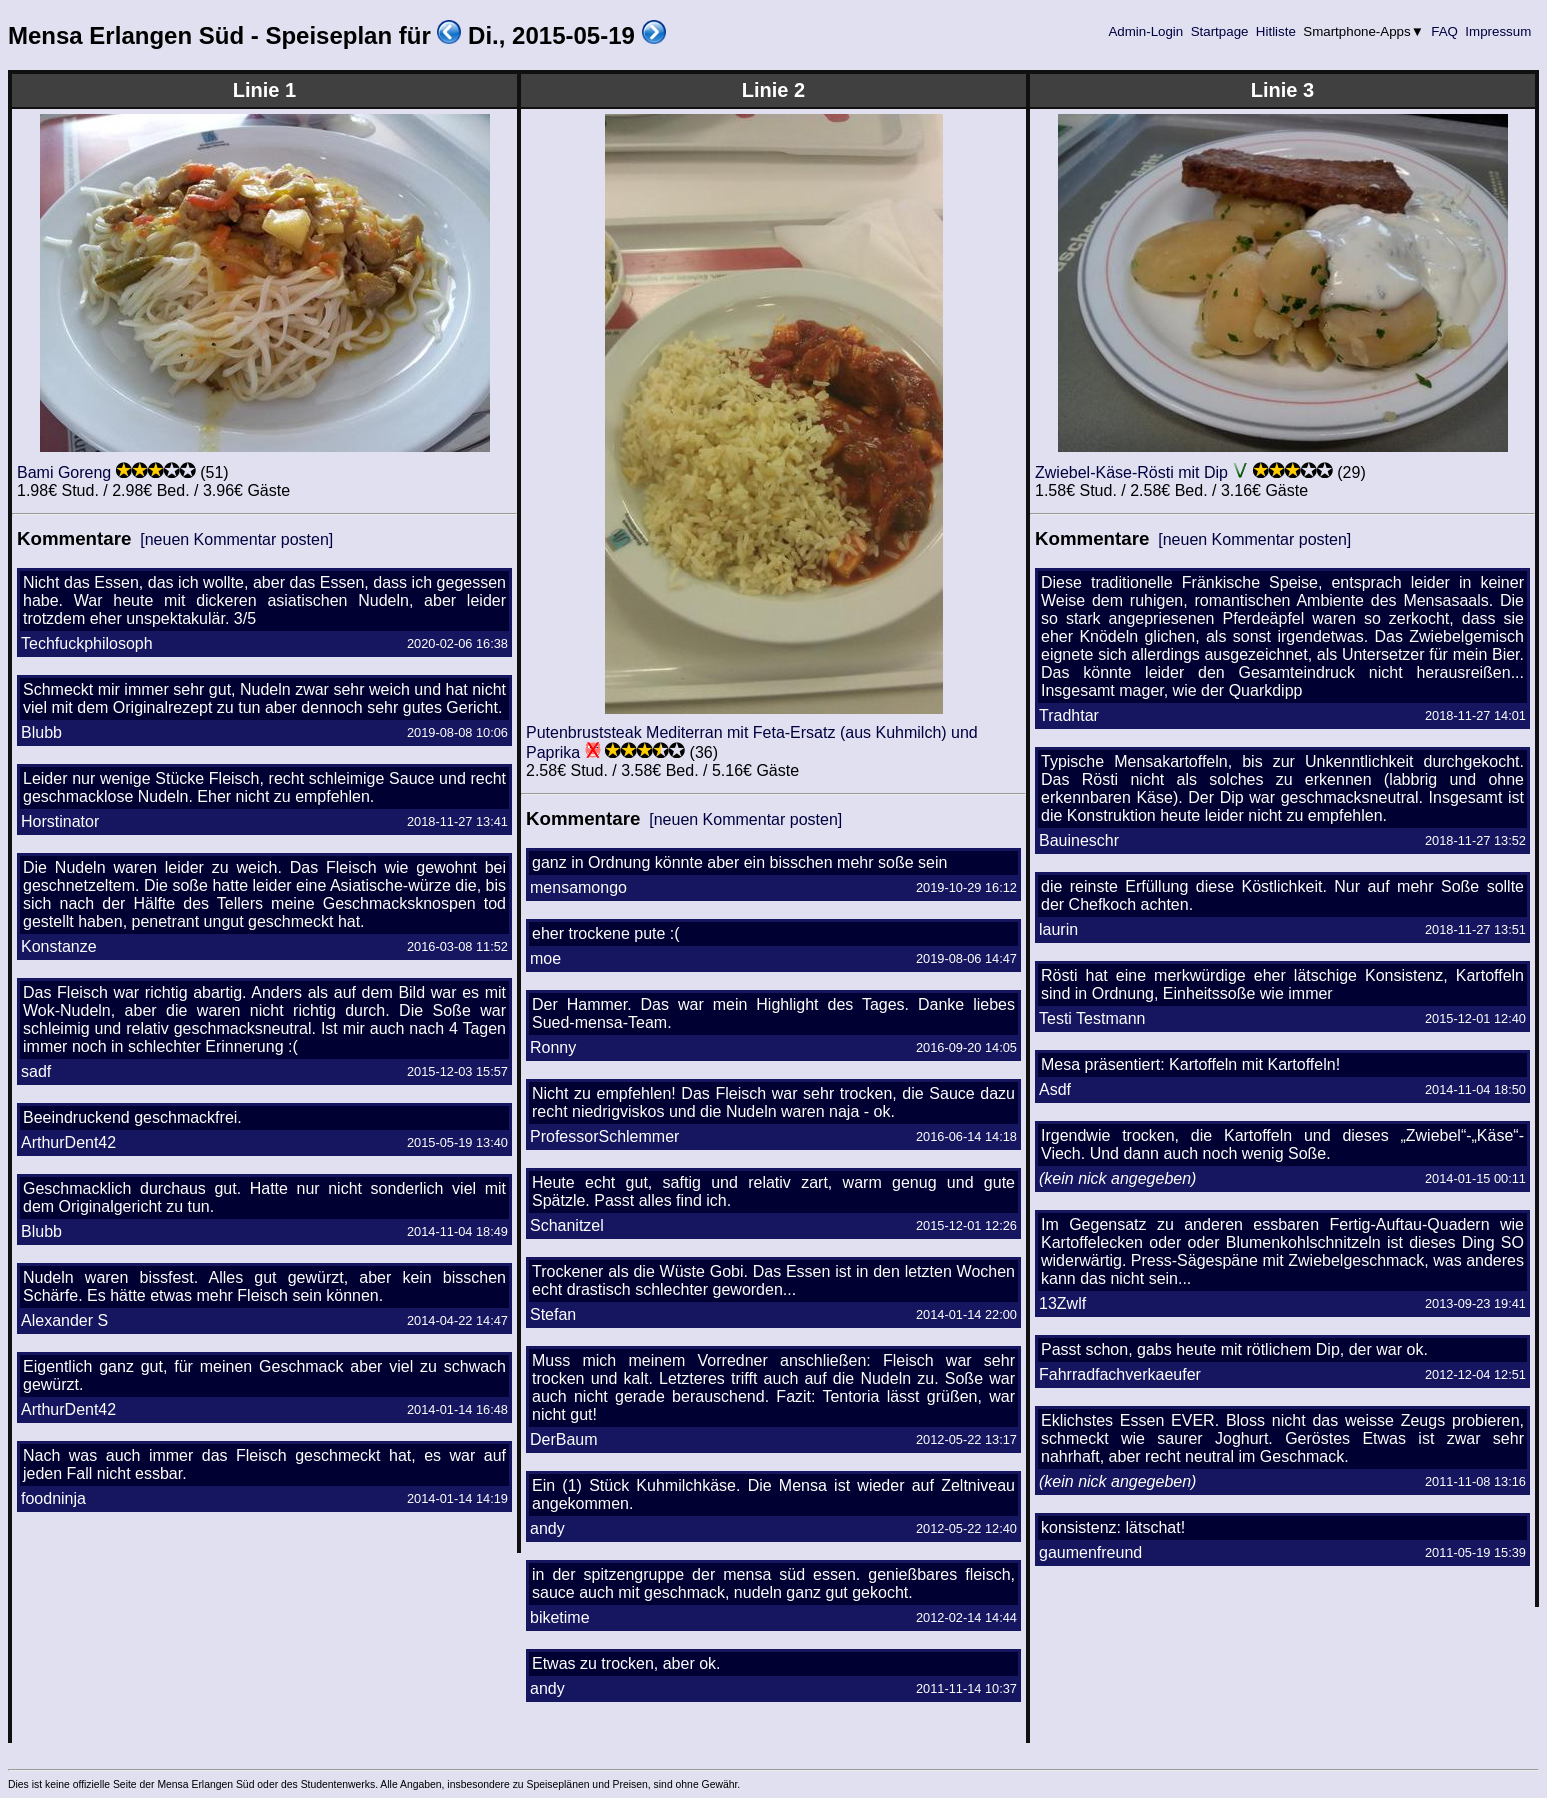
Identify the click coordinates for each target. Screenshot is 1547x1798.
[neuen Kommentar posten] (236, 539)
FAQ (1445, 31)
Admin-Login (1146, 31)
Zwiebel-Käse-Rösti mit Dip (1131, 472)
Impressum (1498, 31)
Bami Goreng (64, 472)
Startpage (1219, 31)
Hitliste (1275, 31)
